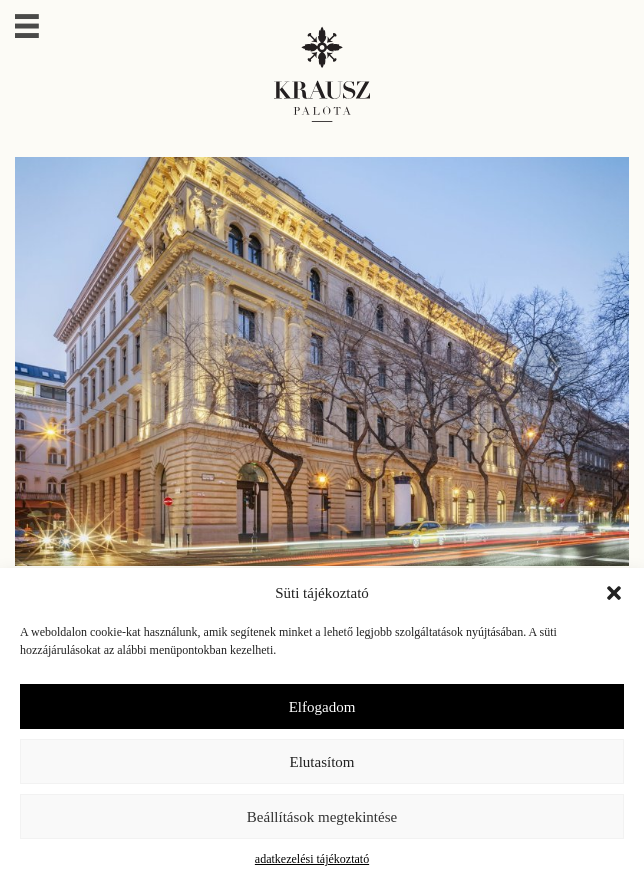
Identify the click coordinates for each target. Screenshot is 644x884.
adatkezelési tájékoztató (312, 859)
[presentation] (554, 361)
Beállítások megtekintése (322, 817)
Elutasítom (322, 762)
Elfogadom (322, 707)
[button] (614, 593)
